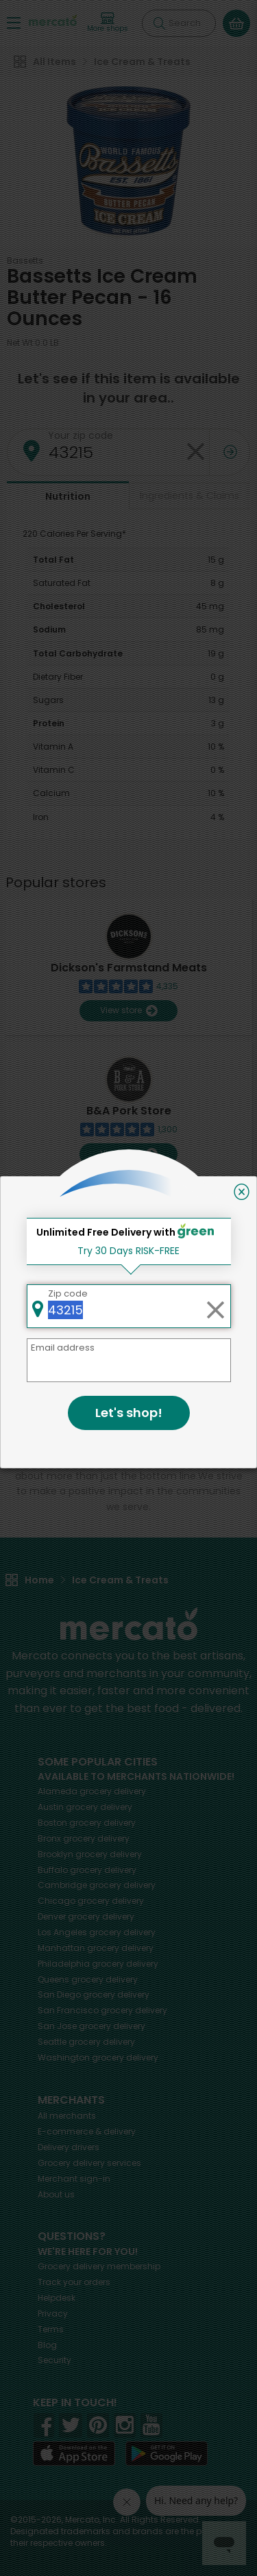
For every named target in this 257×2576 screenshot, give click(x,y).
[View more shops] (107, 23)
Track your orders (74, 2282)
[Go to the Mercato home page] (53, 19)
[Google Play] (166, 2453)
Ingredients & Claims (189, 495)
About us (56, 2194)
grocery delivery (92, 1791)
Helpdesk (56, 2298)
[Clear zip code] (195, 452)
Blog (47, 2345)
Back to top (129, 1332)
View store (128, 1010)
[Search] (179, 23)
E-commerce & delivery (87, 2131)
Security (54, 2360)
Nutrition (67, 496)
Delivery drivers (68, 2147)
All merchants (67, 2115)
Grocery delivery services (89, 2163)
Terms (51, 2329)
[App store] (74, 2453)
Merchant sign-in (74, 2178)
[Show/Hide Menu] (14, 22)
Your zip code (80, 435)
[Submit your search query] (159, 23)
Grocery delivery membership (99, 2266)
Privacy (53, 2313)
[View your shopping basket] (236, 23)
